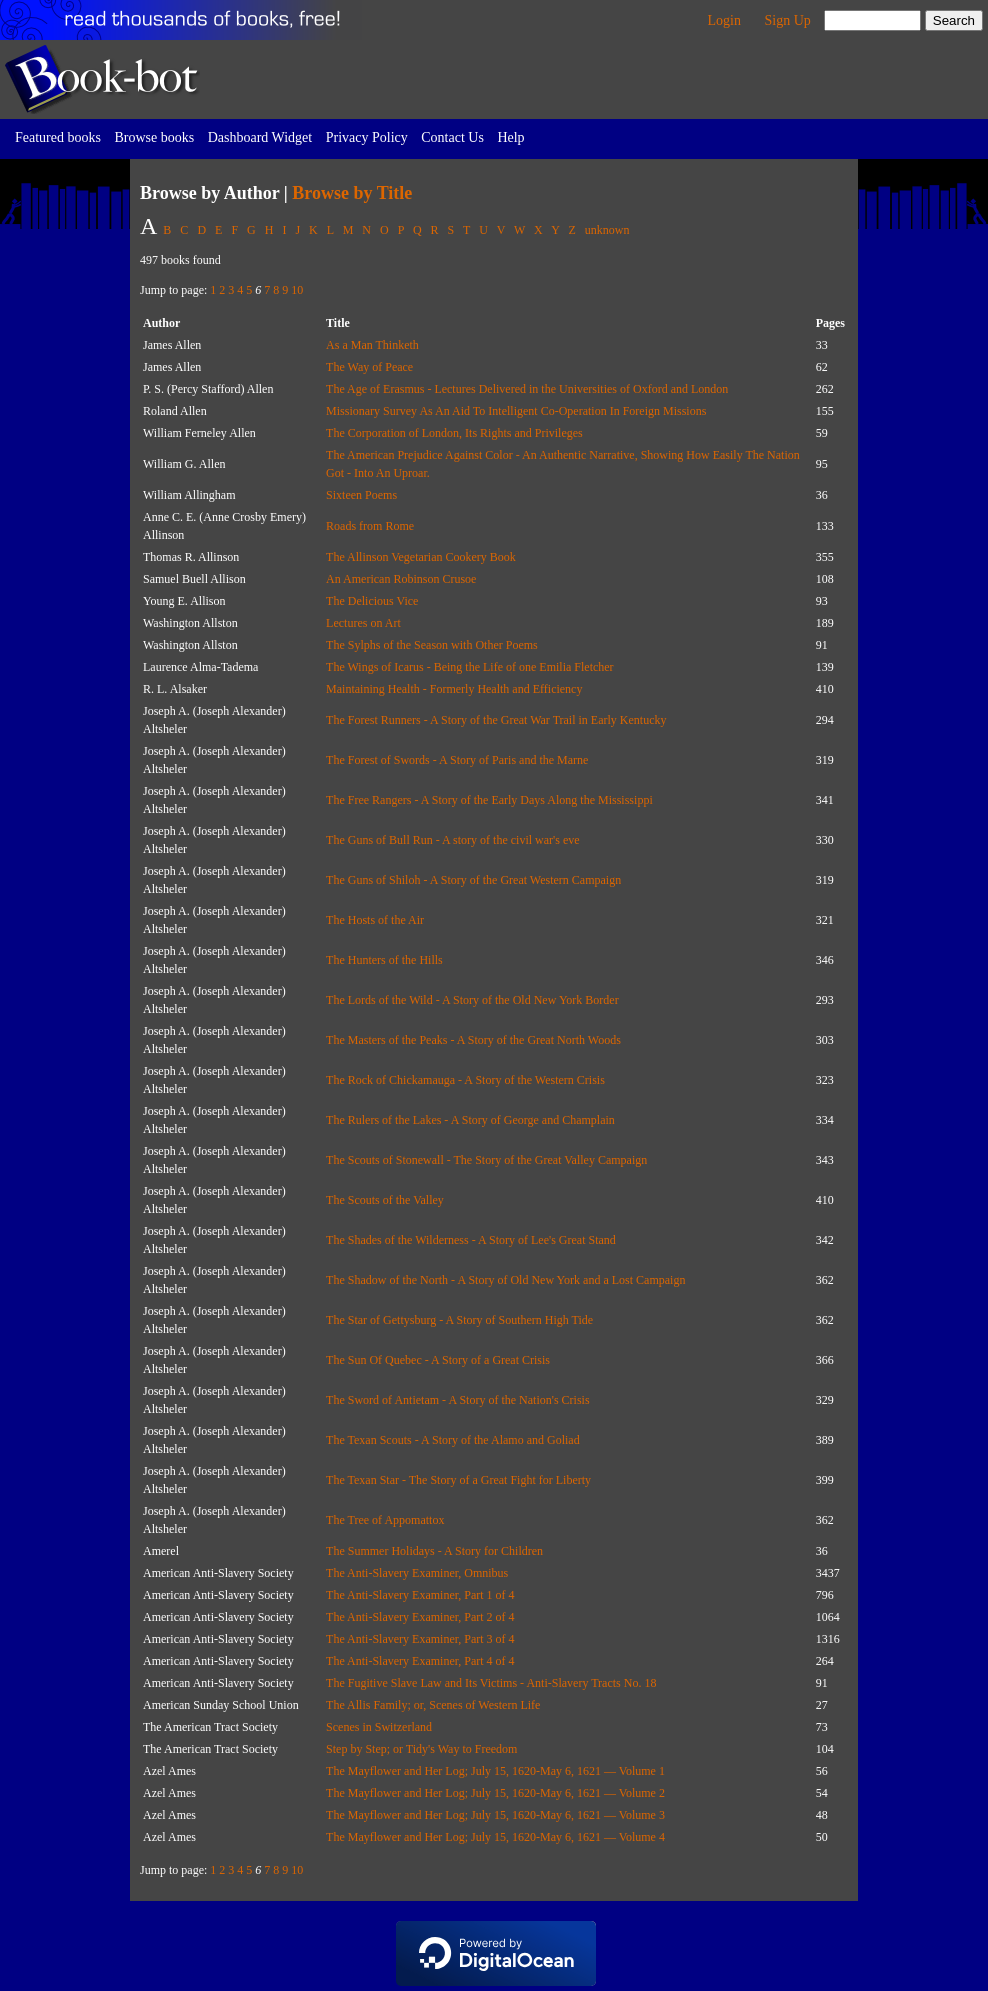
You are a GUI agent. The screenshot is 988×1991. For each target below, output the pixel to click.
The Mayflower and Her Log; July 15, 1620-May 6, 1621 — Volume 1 (495, 1771)
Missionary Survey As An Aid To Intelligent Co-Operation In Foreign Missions (516, 411)
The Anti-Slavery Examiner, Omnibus (417, 1573)
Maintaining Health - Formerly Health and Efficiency (454, 689)
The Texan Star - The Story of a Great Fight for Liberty (458, 1480)
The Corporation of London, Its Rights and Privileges (454, 433)
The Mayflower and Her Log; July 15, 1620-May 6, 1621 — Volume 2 (495, 1793)
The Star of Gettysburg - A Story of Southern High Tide (459, 1320)
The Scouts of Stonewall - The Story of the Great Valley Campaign (486, 1160)
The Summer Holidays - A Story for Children (434, 1551)
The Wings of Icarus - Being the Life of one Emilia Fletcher (470, 667)
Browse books (154, 137)
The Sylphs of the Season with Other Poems (432, 645)
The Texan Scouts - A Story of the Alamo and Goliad (453, 1440)
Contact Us (452, 137)
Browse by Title (352, 193)
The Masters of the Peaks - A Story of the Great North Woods (473, 1040)
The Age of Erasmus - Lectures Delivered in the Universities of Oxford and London (527, 389)
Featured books (58, 137)
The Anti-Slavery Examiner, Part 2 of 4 (420, 1617)
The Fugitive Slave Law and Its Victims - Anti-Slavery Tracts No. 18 (491, 1683)
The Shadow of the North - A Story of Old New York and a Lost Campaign (505, 1280)
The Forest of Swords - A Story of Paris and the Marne (457, 760)
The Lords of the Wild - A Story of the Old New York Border (472, 1000)
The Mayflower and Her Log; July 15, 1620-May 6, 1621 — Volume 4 (495, 1837)
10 (297, 290)
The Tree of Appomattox (385, 1520)
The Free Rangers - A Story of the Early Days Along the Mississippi (489, 800)
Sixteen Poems (361, 495)
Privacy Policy (367, 137)
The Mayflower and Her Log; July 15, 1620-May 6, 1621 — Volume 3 (495, 1815)
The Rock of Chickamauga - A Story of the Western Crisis (465, 1080)
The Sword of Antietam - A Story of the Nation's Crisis (457, 1400)
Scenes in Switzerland (379, 1727)
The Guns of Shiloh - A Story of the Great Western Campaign (473, 880)
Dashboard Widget (260, 137)
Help (510, 137)
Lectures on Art (363, 623)
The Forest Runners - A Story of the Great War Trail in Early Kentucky (496, 720)
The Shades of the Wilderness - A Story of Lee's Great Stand (471, 1240)
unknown (607, 230)
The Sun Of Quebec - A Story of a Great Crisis (438, 1360)
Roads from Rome (370, 526)
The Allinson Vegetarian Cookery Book (421, 557)
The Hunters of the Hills (384, 960)
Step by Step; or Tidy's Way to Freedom (421, 1749)
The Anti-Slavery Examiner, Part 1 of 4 (420, 1595)
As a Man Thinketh (372, 345)
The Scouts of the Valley (385, 1200)
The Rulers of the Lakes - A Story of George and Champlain (470, 1120)
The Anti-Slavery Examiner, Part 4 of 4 (420, 1661)
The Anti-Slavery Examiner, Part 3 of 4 (420, 1639)
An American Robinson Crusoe (401, 579)
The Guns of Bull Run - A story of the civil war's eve (452, 840)
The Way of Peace (369, 367)
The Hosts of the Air (375, 920)
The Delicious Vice (372, 601)
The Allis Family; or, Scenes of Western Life (433, 1705)
